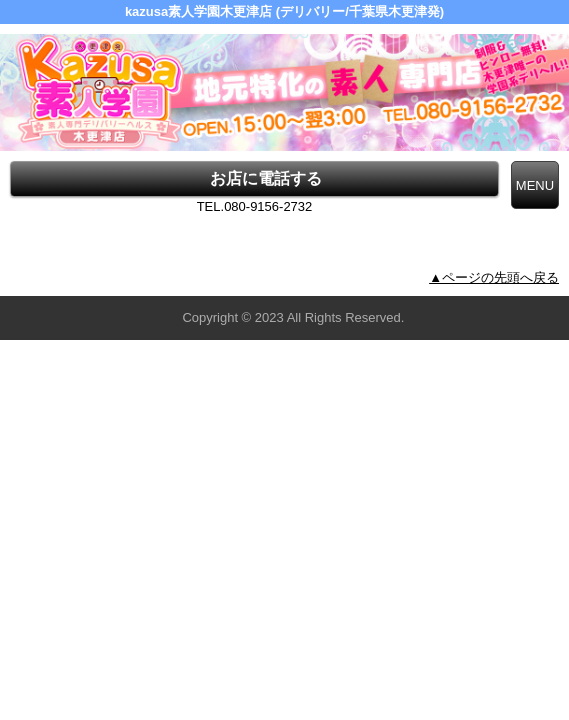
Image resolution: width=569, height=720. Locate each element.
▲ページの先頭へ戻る (494, 277)
